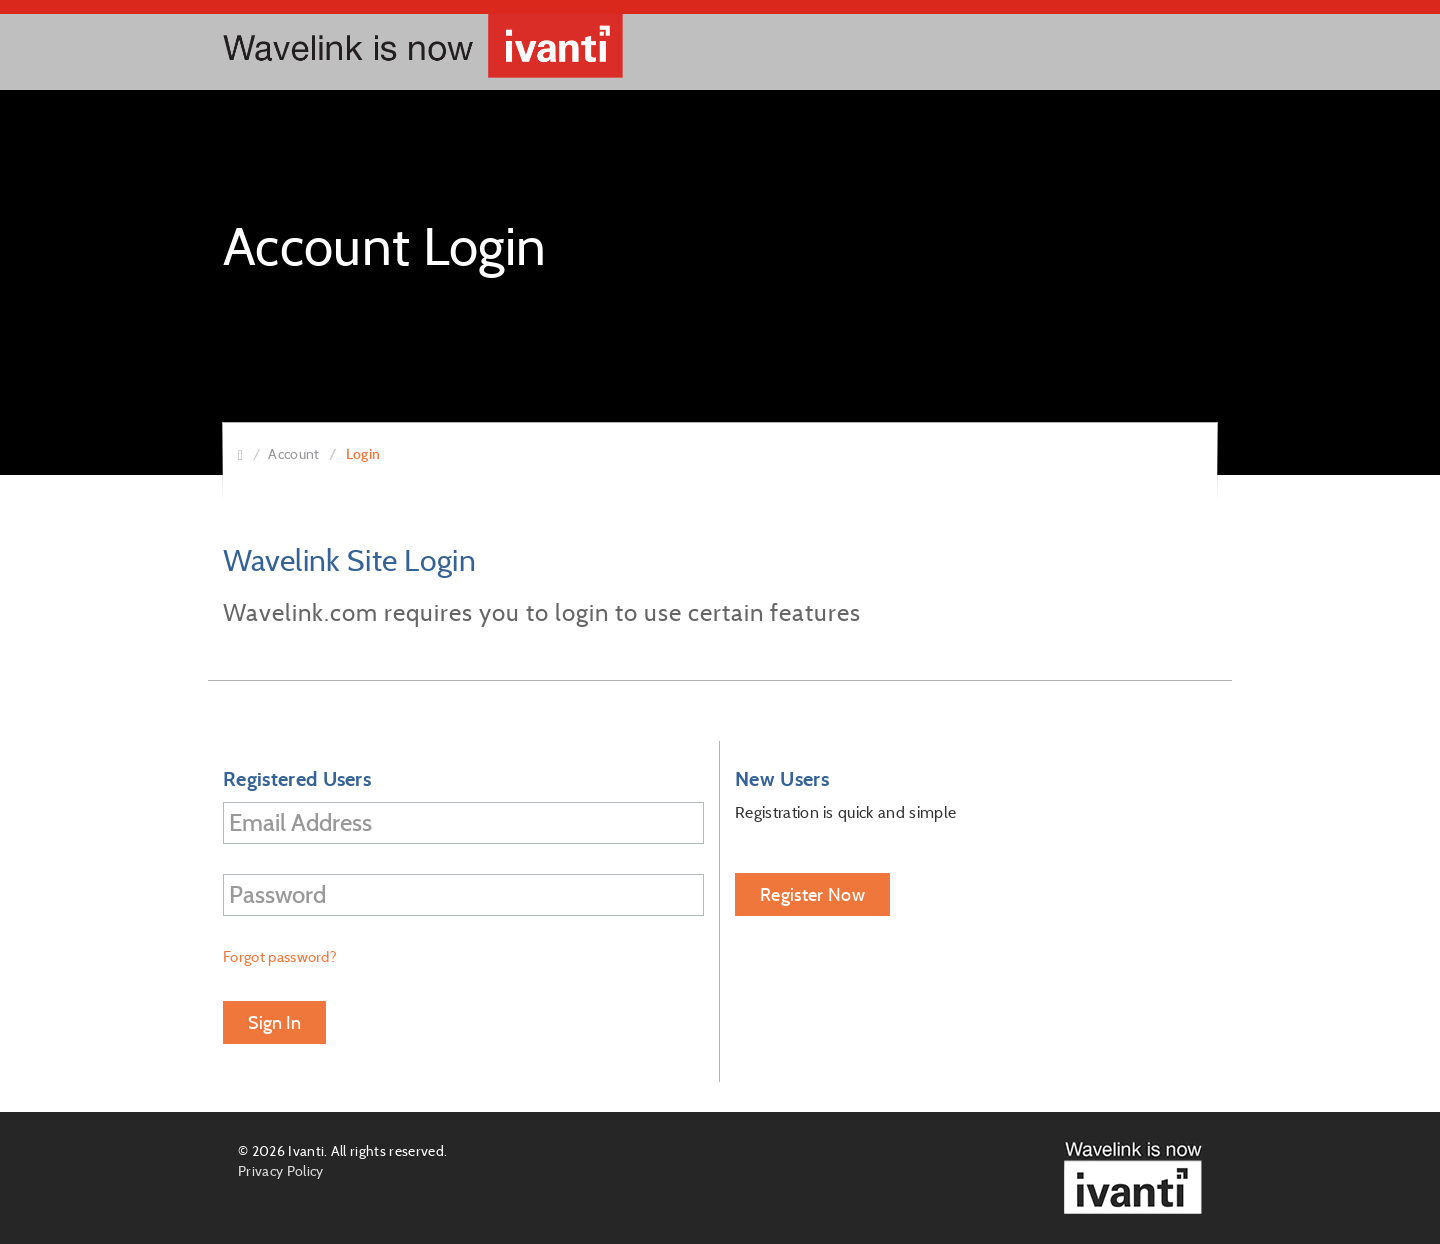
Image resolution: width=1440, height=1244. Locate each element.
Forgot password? (280, 956)
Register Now (812, 894)
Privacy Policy (280, 1171)
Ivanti (306, 1151)
